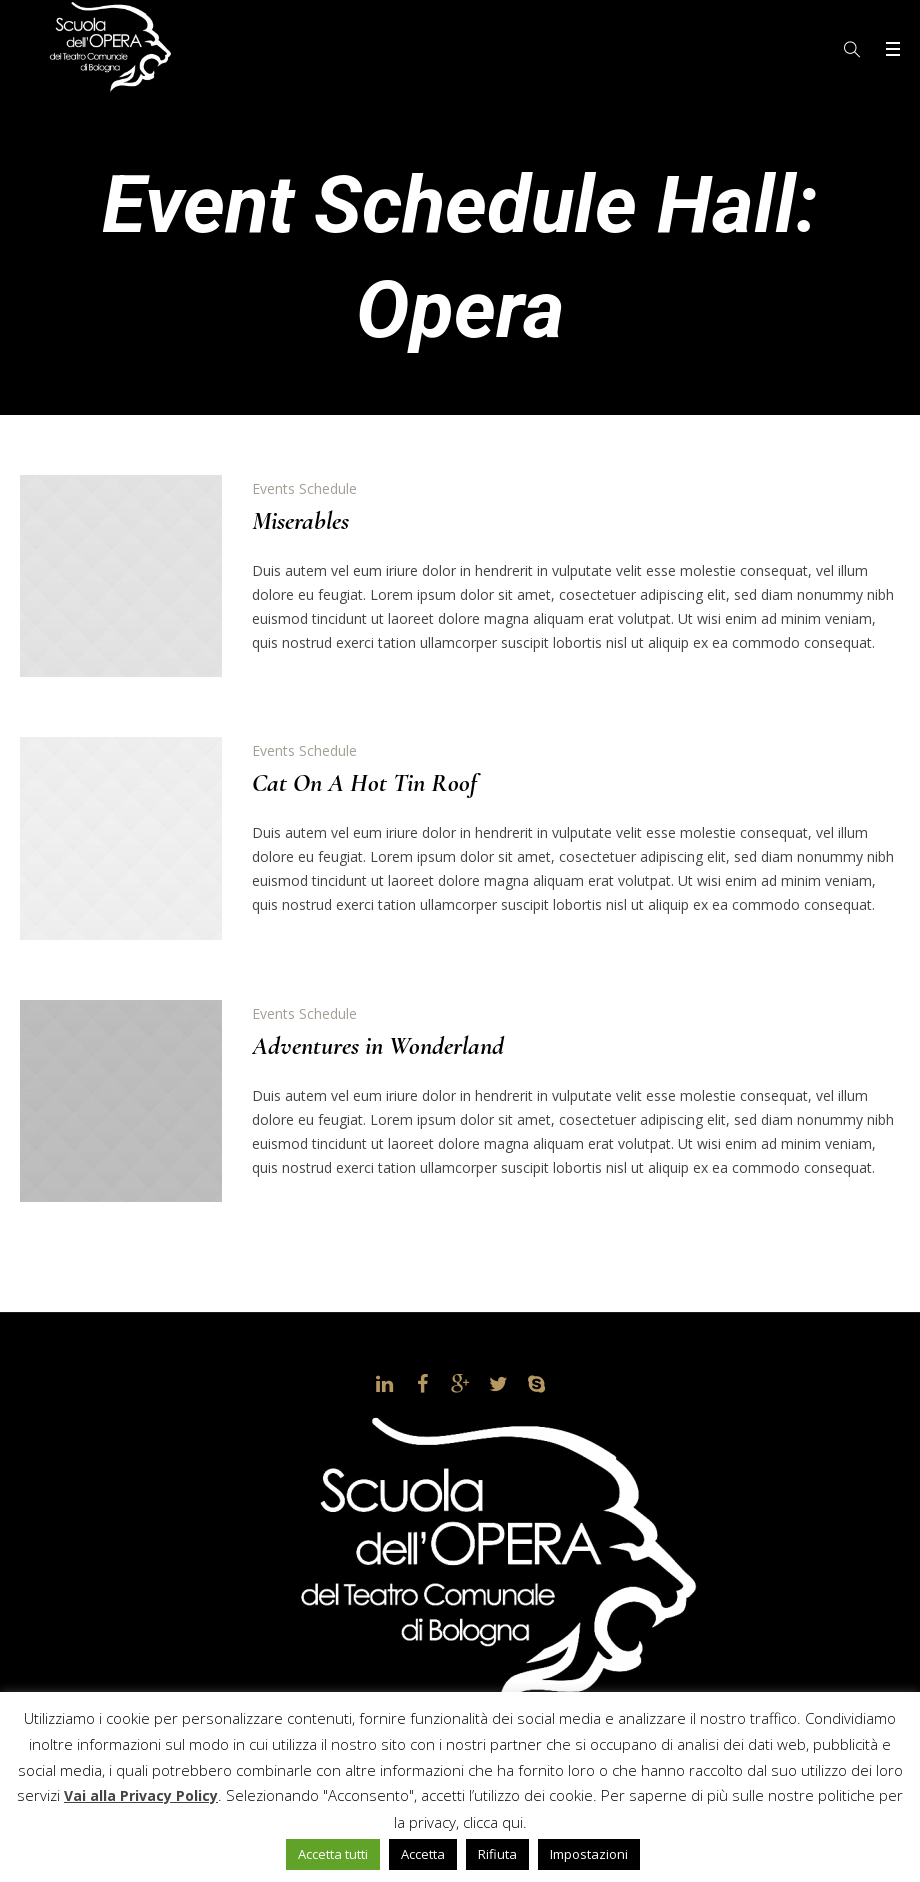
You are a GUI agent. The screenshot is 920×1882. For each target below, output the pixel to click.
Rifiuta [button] (497, 1854)
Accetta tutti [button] (333, 1854)
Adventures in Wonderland (378, 1045)
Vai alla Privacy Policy (141, 1795)
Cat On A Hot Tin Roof (364, 782)
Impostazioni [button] (589, 1854)
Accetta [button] (423, 1854)
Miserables (300, 520)
